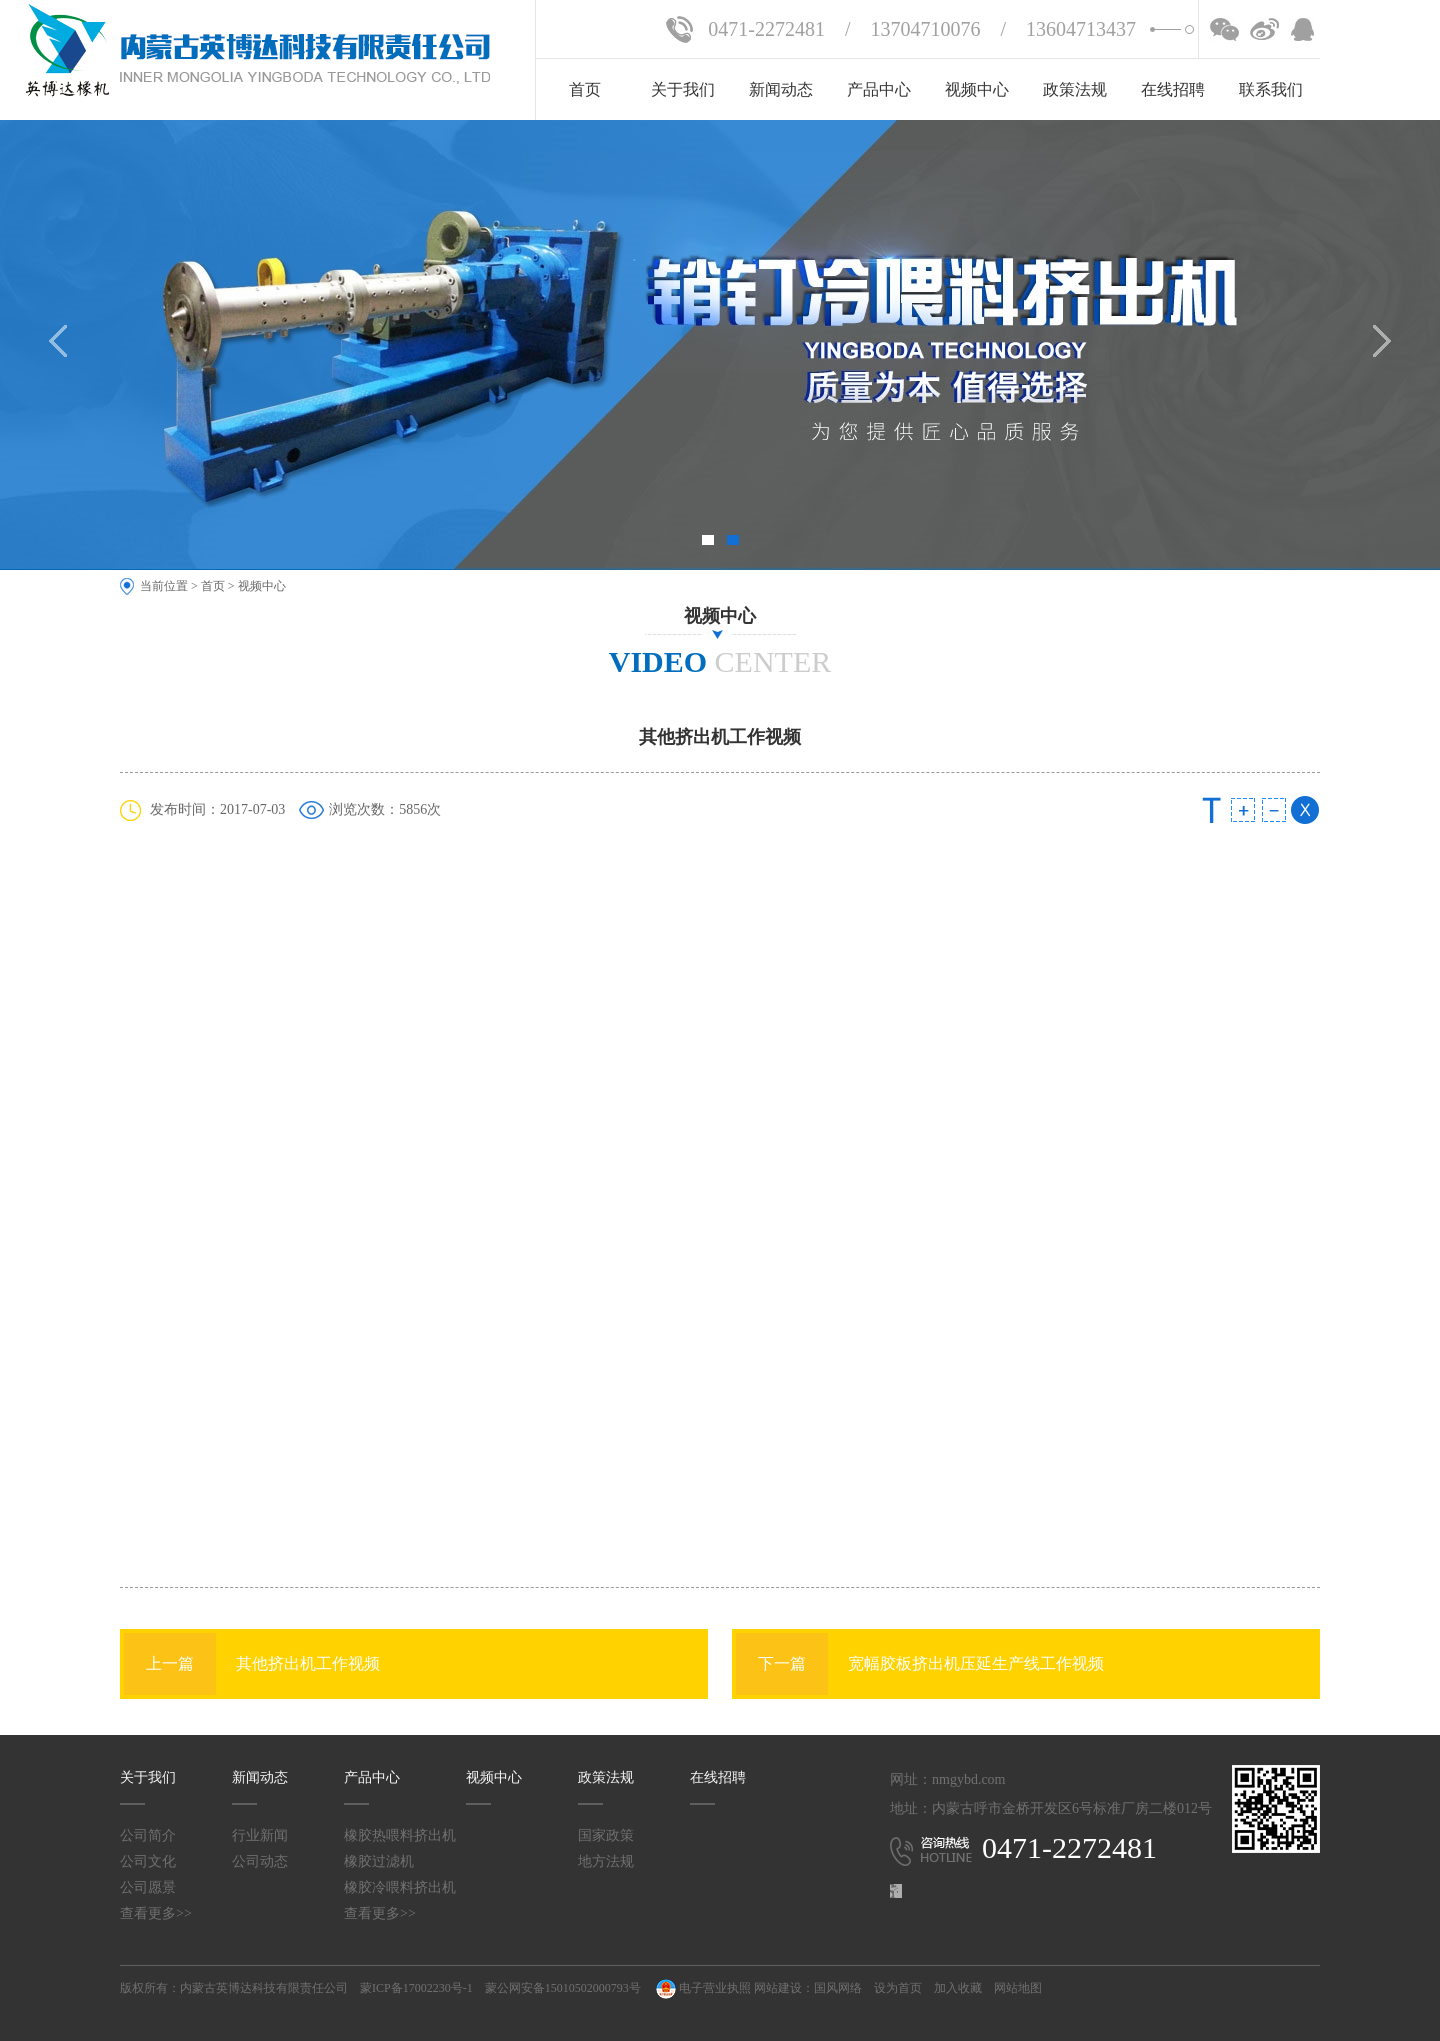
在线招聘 (1173, 89)
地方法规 (606, 1861)
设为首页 (898, 1988)
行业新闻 (260, 1835)
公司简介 (148, 1835)
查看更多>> (156, 1913)
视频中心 (977, 89)
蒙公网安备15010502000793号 (563, 1988)
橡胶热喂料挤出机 (400, 1835)
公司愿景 (148, 1887)
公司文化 (148, 1861)
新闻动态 (781, 89)
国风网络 (838, 1988)
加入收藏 (958, 1988)
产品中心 (879, 89)
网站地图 (1018, 1988)
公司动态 (260, 1861)
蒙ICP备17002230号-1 (416, 1988)
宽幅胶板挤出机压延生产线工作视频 (920, 1664)
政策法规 (1075, 89)
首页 (585, 89)
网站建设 (778, 1988)
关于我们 (683, 89)
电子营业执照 (702, 1988)
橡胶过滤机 (379, 1861)
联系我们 (1271, 89)
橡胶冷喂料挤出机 (400, 1887)
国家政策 (606, 1835)
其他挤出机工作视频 (252, 1664)
